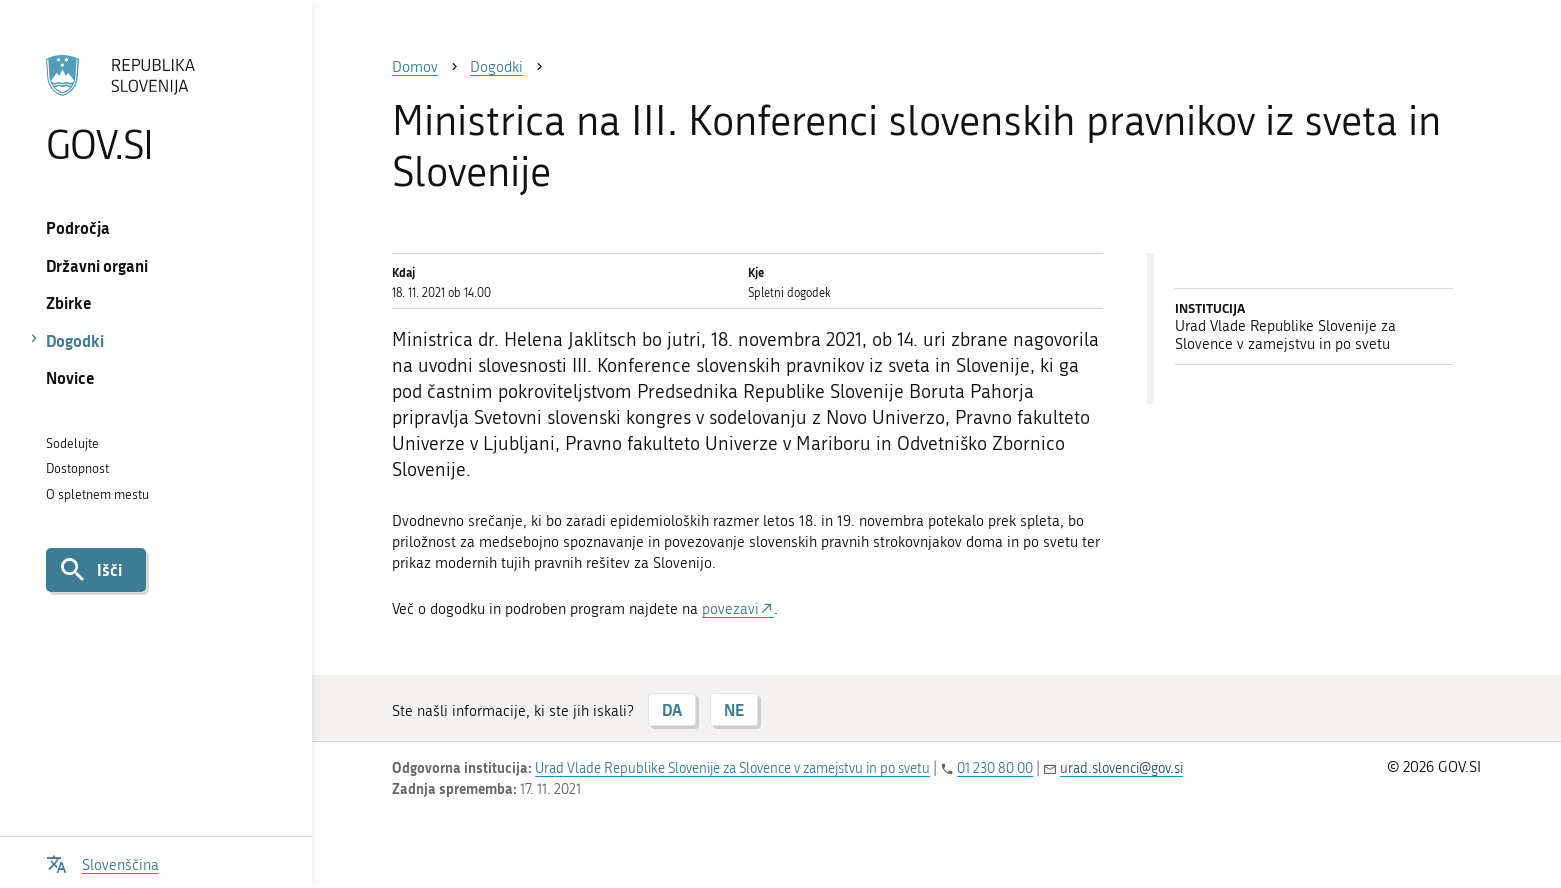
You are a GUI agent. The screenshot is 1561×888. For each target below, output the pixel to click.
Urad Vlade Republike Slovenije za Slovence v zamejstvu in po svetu (732, 768)
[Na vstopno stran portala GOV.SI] (156, 109)
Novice (70, 377)
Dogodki (75, 340)
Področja (78, 227)
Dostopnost (77, 468)
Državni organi (97, 265)
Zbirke (69, 302)
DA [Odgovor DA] (672, 709)
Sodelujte (72, 443)
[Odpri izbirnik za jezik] (102, 862)
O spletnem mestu (97, 494)
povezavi (730, 609)
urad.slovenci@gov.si (1121, 768)
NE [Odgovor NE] (734, 709)
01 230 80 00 (995, 768)
